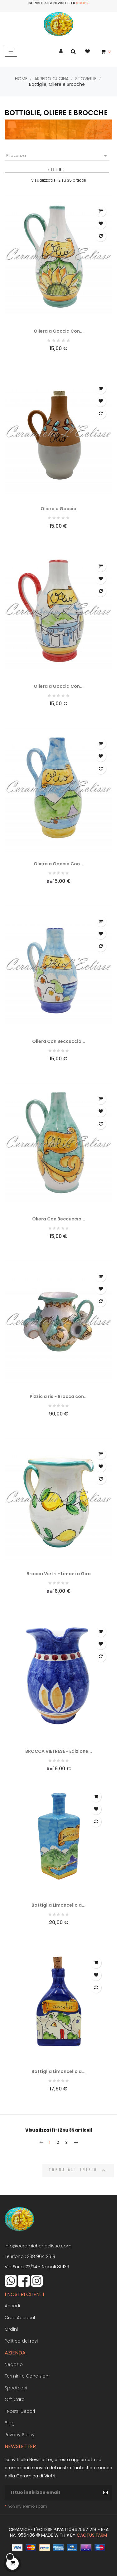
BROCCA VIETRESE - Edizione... (58, 1751)
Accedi (12, 2306)
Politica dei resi (21, 2341)
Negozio (14, 2364)
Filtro (57, 169)
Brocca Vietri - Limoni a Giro (59, 1574)
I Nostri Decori (20, 2411)
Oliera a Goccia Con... (59, 331)
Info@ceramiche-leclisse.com (38, 2246)
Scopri (83, 2)
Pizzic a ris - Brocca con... (59, 1396)
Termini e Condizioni (27, 2376)
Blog (10, 2423)
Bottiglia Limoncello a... (58, 1905)
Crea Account (20, 2317)
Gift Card (15, 2399)
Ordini (11, 2329)
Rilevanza (57, 155)
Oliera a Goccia (58, 509)
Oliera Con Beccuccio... (58, 1041)
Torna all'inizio (78, 2170)
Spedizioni (16, 2388)
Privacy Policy (20, 2435)
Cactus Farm (92, 2535)
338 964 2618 (41, 2256)
